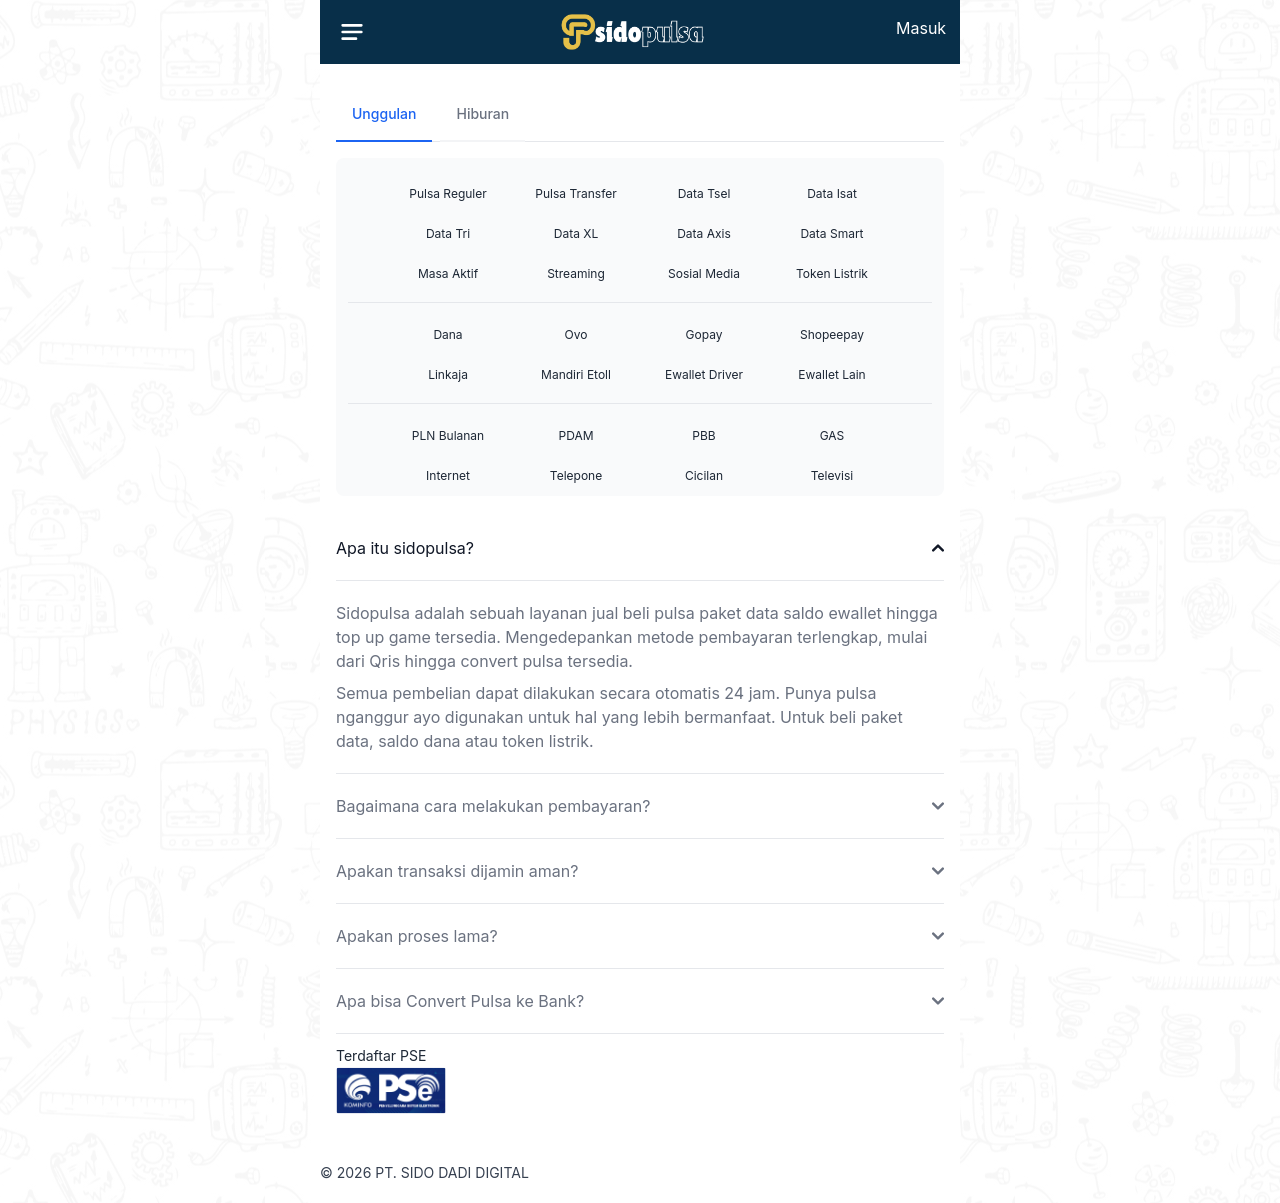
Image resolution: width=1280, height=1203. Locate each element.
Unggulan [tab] (384, 113)
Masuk (921, 28)
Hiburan (482, 113)
